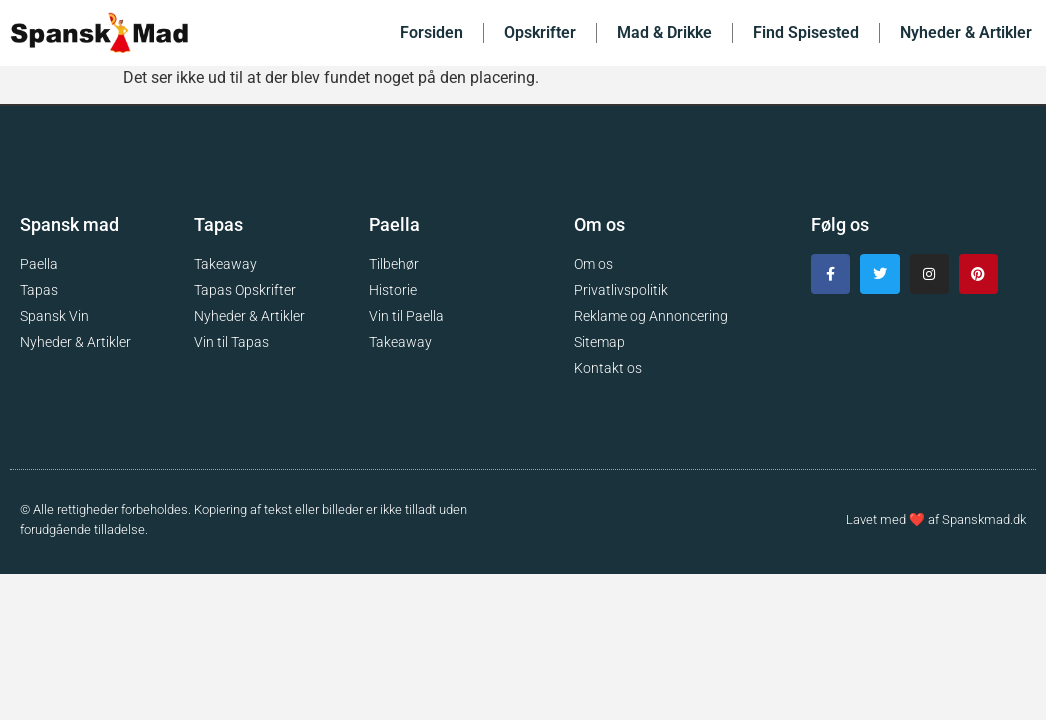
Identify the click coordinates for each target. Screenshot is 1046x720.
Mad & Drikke (664, 32)
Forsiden (431, 32)
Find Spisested (806, 32)
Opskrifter (540, 32)
